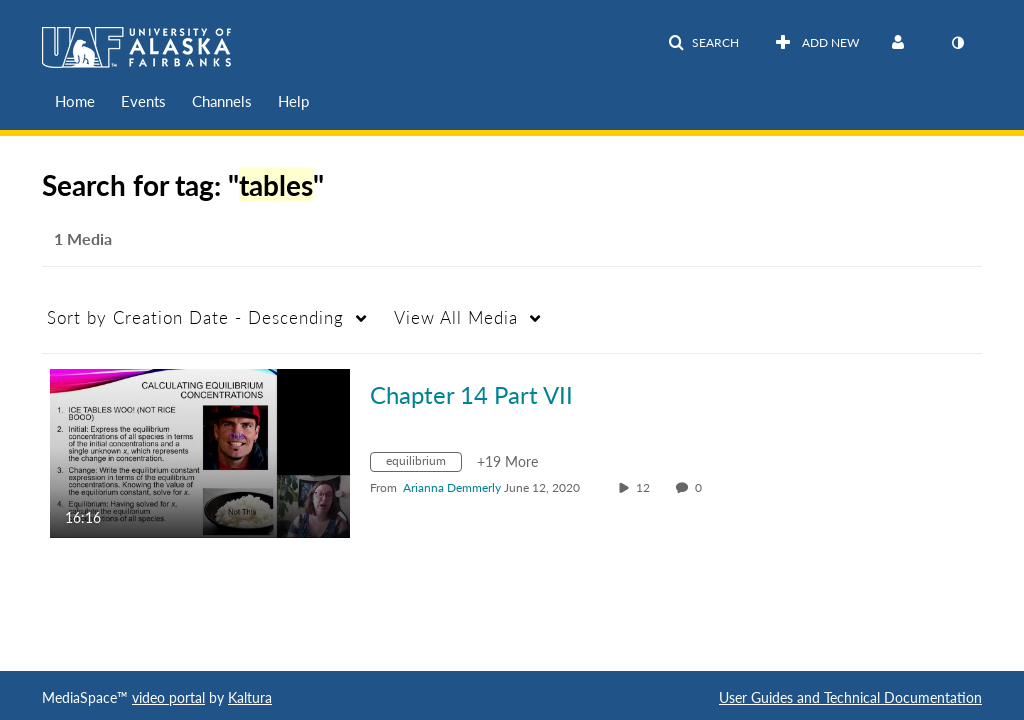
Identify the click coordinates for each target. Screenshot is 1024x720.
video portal (168, 697)
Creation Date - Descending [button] (195, 317)
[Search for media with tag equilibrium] (423, 464)
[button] (703, 43)
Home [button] (75, 101)
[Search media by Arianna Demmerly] (452, 487)
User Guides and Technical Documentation (850, 697)
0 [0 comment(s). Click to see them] (701, 487)
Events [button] (143, 101)
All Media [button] (456, 317)
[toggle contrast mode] (957, 43)
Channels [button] (222, 101)
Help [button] (293, 101)
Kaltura (250, 697)
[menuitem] (75, 101)
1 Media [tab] (83, 238)
